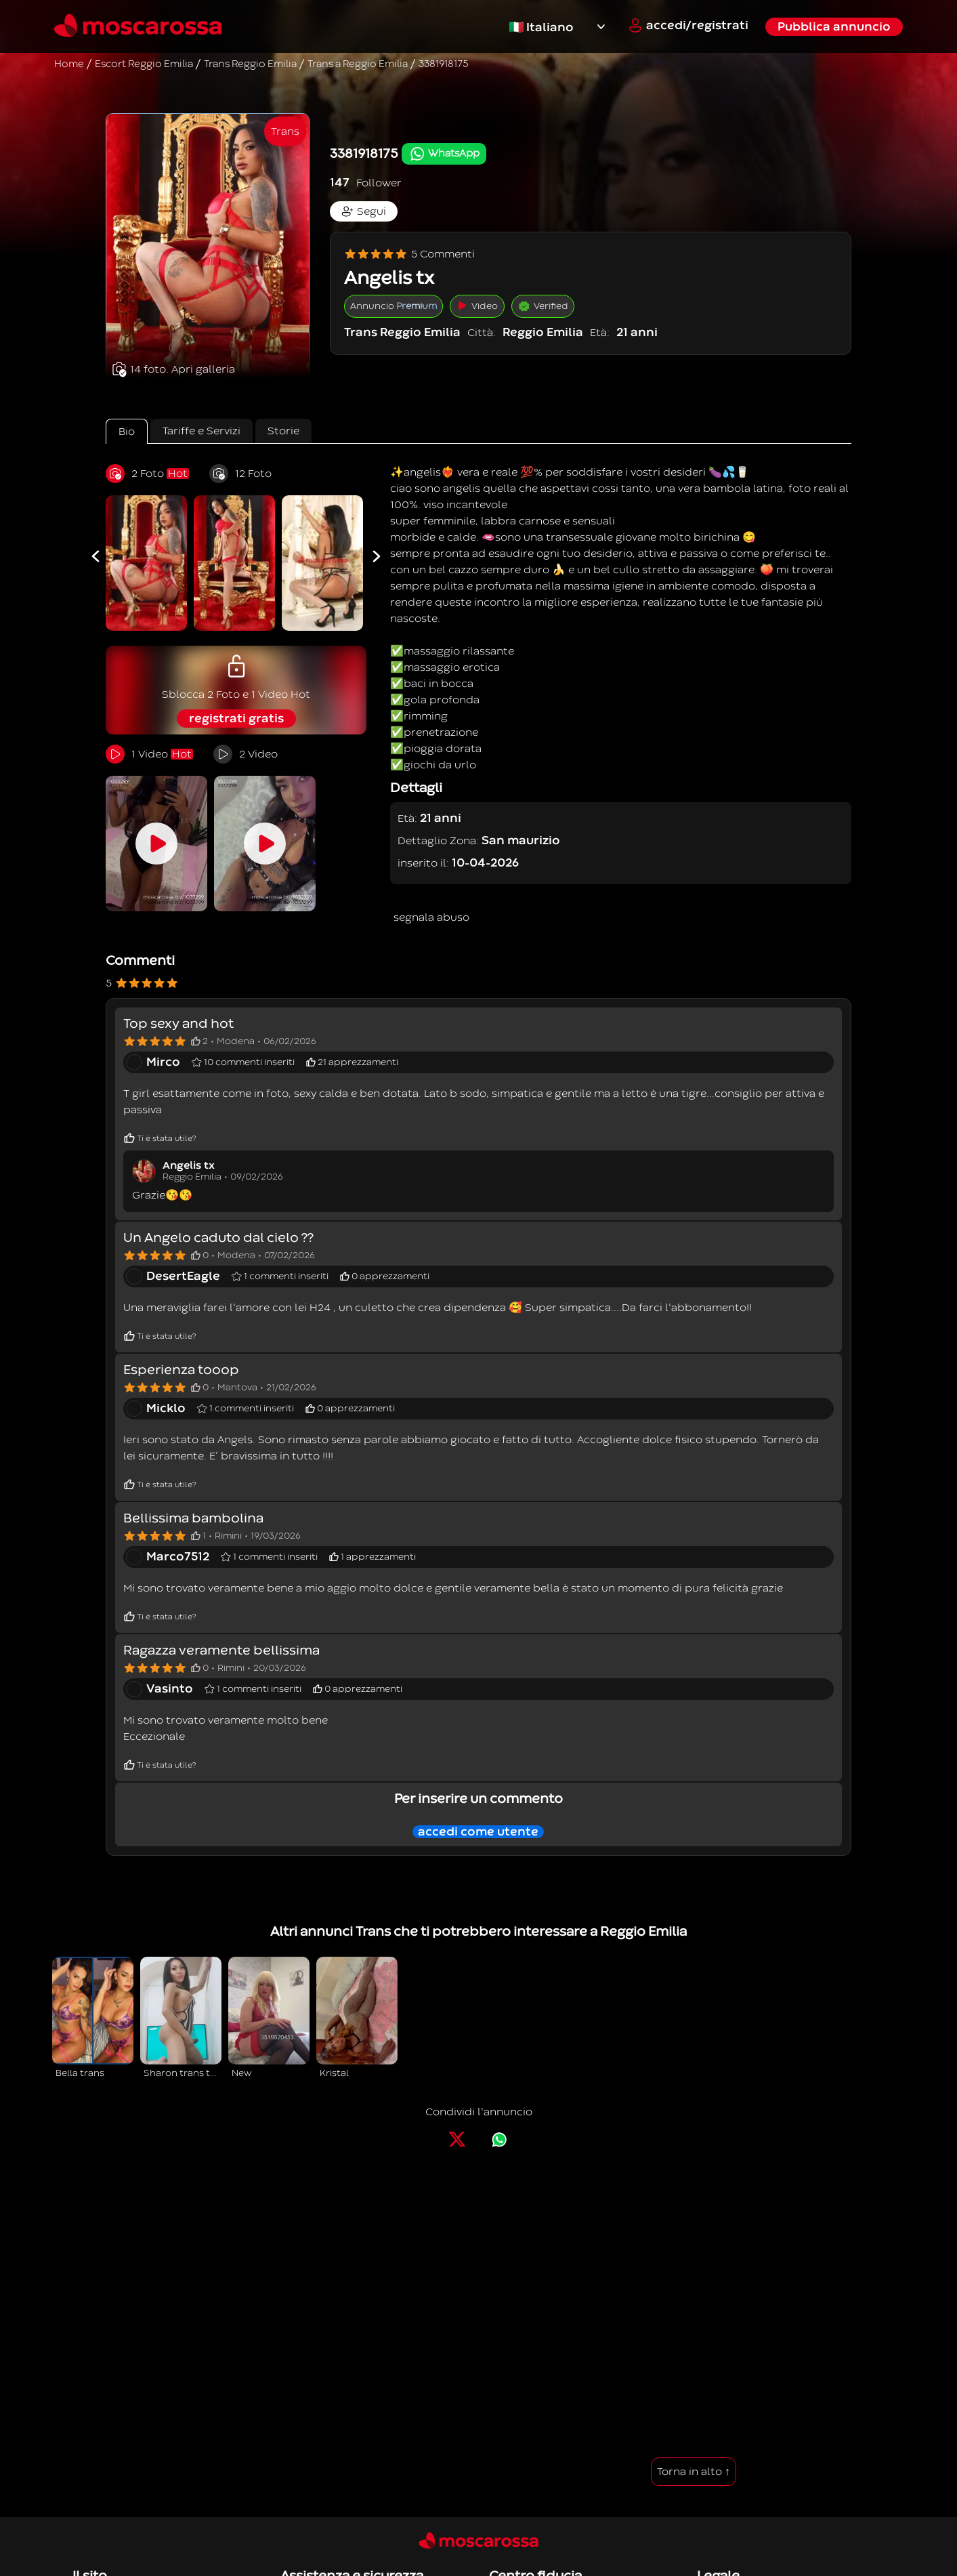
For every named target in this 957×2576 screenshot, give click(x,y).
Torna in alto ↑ (693, 2472)
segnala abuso (431, 917)
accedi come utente (478, 1831)
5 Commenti (409, 254)
